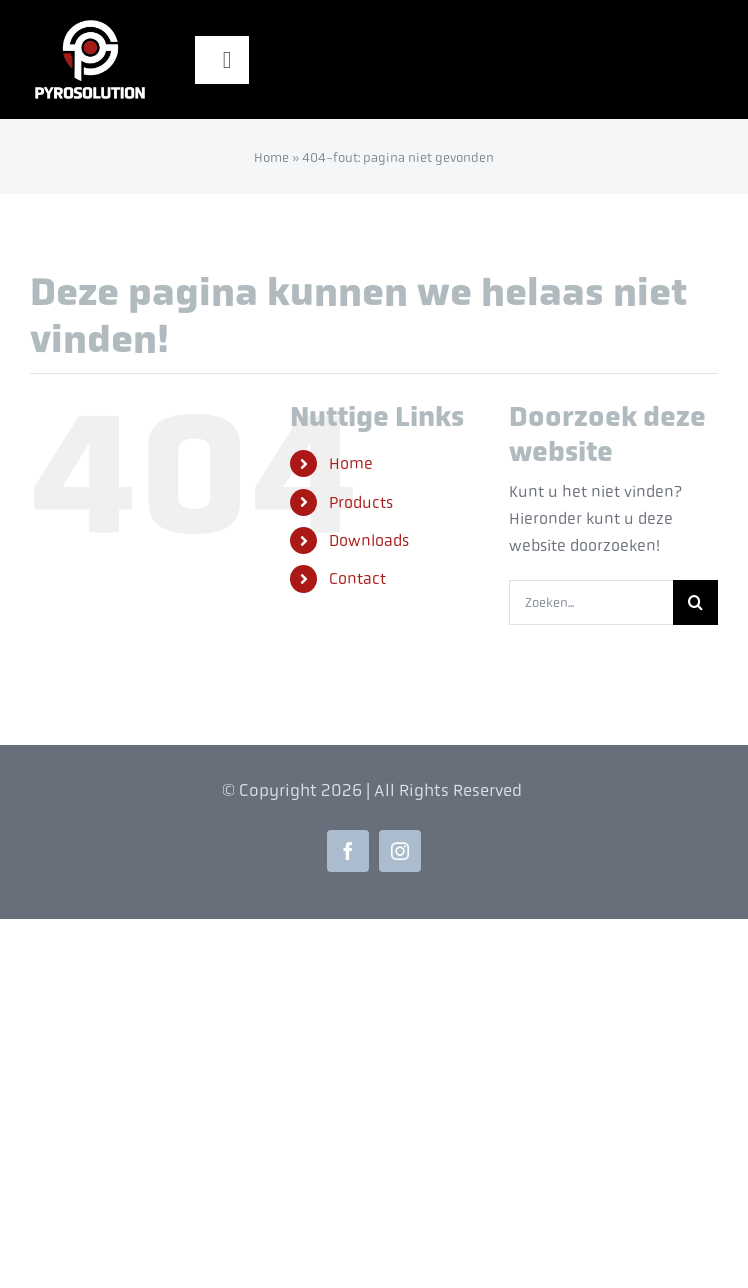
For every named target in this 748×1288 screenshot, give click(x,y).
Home (271, 157)
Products (361, 502)
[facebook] (348, 851)
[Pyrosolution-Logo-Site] (90, 22)
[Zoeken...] (591, 602)
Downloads (369, 540)
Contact (357, 578)
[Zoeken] (695, 602)
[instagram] (400, 851)
